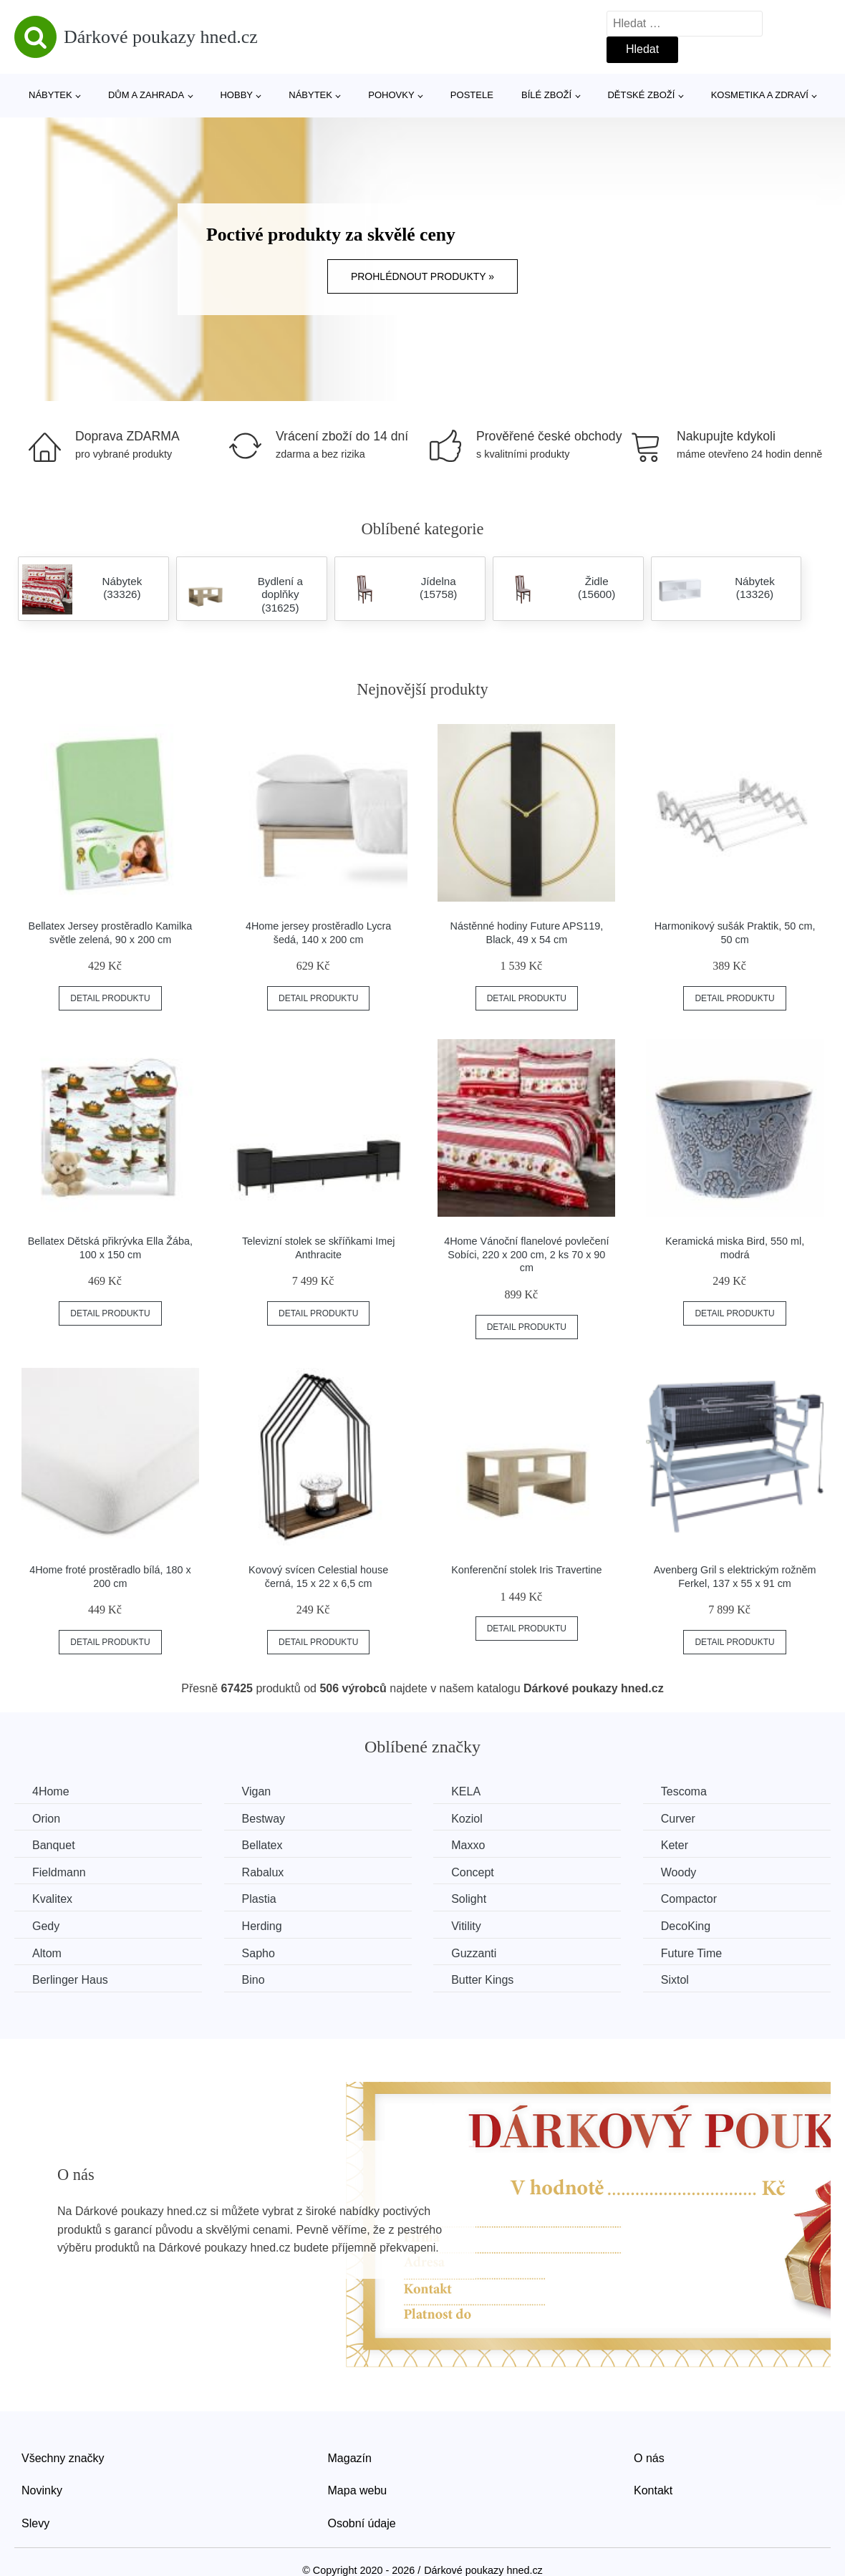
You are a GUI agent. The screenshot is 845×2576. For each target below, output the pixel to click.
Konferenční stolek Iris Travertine (526, 1570)
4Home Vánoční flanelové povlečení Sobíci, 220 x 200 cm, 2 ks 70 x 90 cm (526, 1254)
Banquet (53, 1845)
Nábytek (50, 95)
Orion (46, 1819)
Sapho (258, 1953)
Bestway (263, 1819)
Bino (253, 1980)
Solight (468, 1899)
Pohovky (391, 95)
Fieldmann (59, 1872)
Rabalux (263, 1872)
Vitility (466, 1926)
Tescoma (684, 1791)
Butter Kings (482, 1980)
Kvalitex (52, 1899)
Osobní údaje (362, 2523)
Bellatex (262, 1845)
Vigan (256, 1791)
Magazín (350, 2458)
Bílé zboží (546, 95)
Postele (471, 95)
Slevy (35, 2523)
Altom (47, 1953)
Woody (679, 1872)
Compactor (689, 1899)
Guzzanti (473, 1953)
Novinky (41, 2490)
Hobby (236, 95)
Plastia (259, 1899)
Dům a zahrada (146, 95)
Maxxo (468, 1845)
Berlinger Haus (70, 1980)
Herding (262, 1926)
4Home (50, 1791)
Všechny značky (63, 2458)
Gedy (45, 1926)
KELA (466, 1791)
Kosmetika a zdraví (759, 95)
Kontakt (653, 2490)
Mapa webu (357, 2490)
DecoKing (685, 1926)
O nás (649, 2458)
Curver (678, 1819)
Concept (472, 1872)
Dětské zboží (641, 95)
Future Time (691, 1953)
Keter (674, 1845)
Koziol (467, 1819)
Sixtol (675, 1980)
